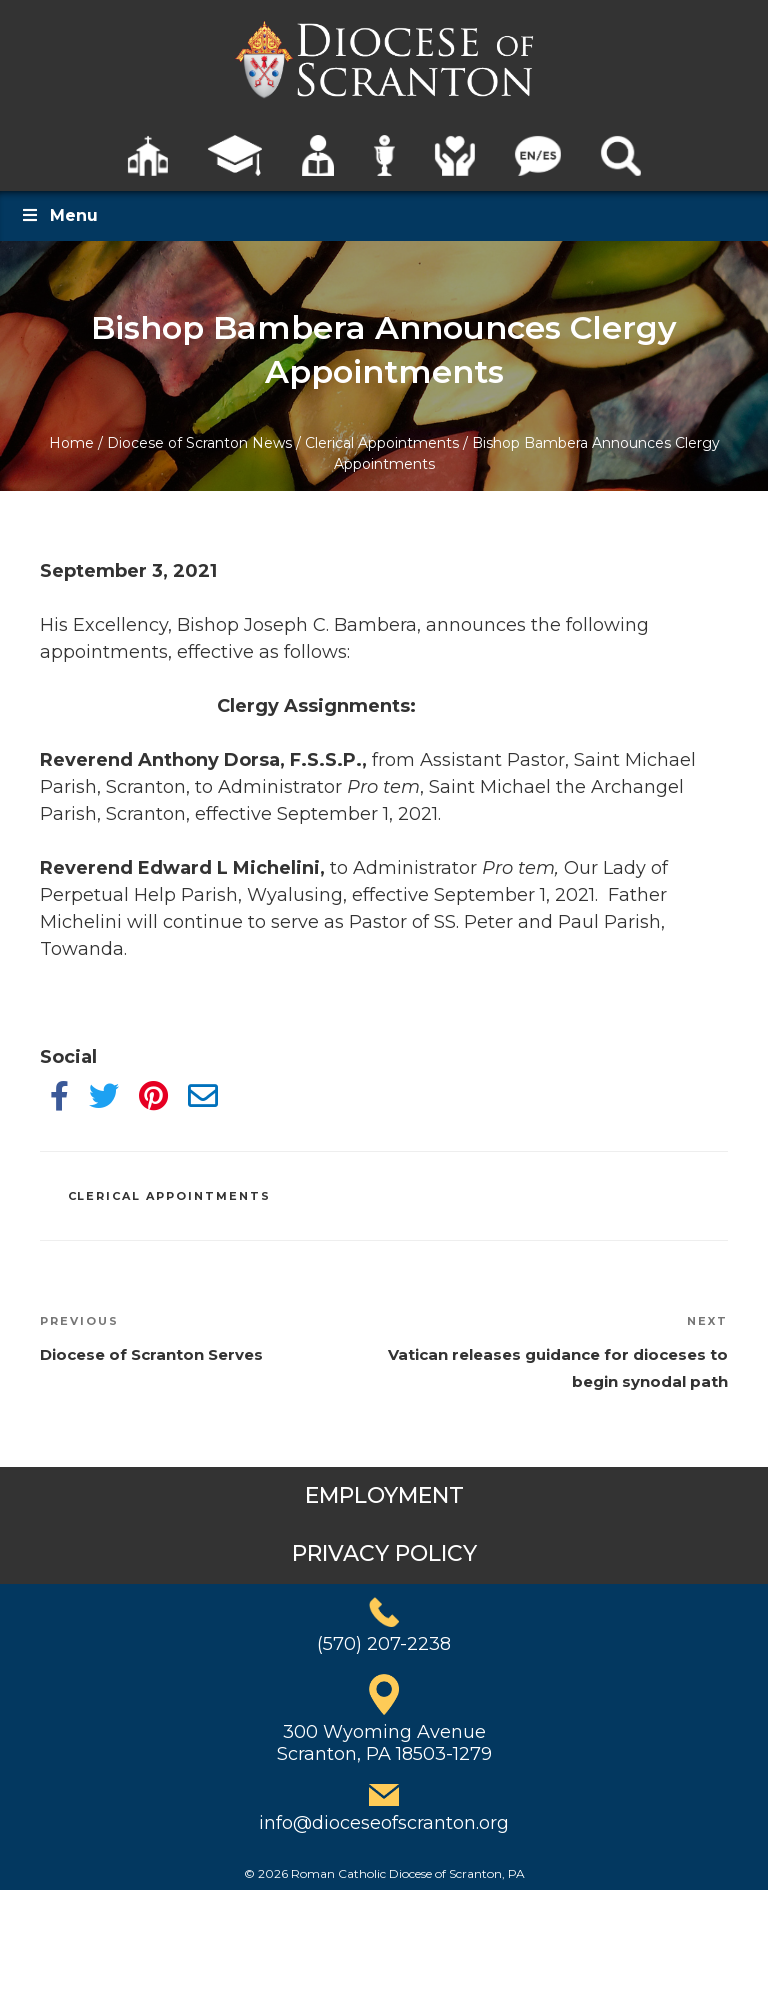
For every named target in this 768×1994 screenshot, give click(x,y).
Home (71, 443)
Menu (59, 215)
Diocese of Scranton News (199, 443)
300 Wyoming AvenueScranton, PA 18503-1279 (384, 1743)
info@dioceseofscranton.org (384, 1823)
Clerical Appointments (382, 443)
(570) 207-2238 (384, 1644)
